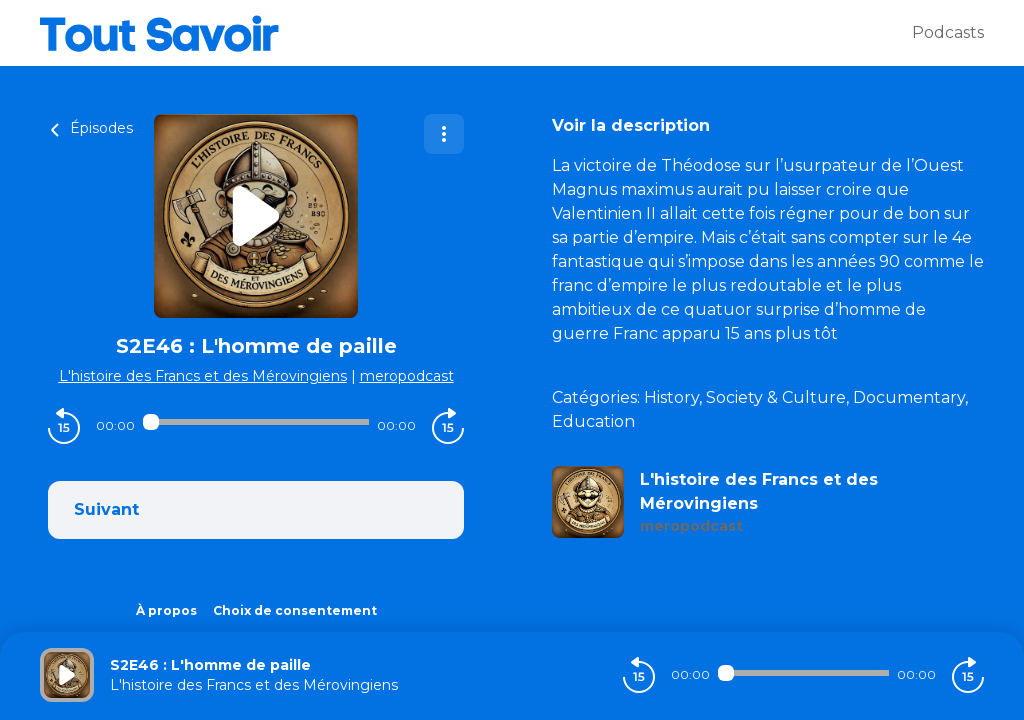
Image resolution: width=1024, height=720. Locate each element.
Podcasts (948, 32)
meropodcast (407, 376)
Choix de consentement (295, 610)
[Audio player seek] (256, 422)
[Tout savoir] (476, 33)
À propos (166, 610)
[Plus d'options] (444, 134)
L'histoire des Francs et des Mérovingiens (203, 376)
